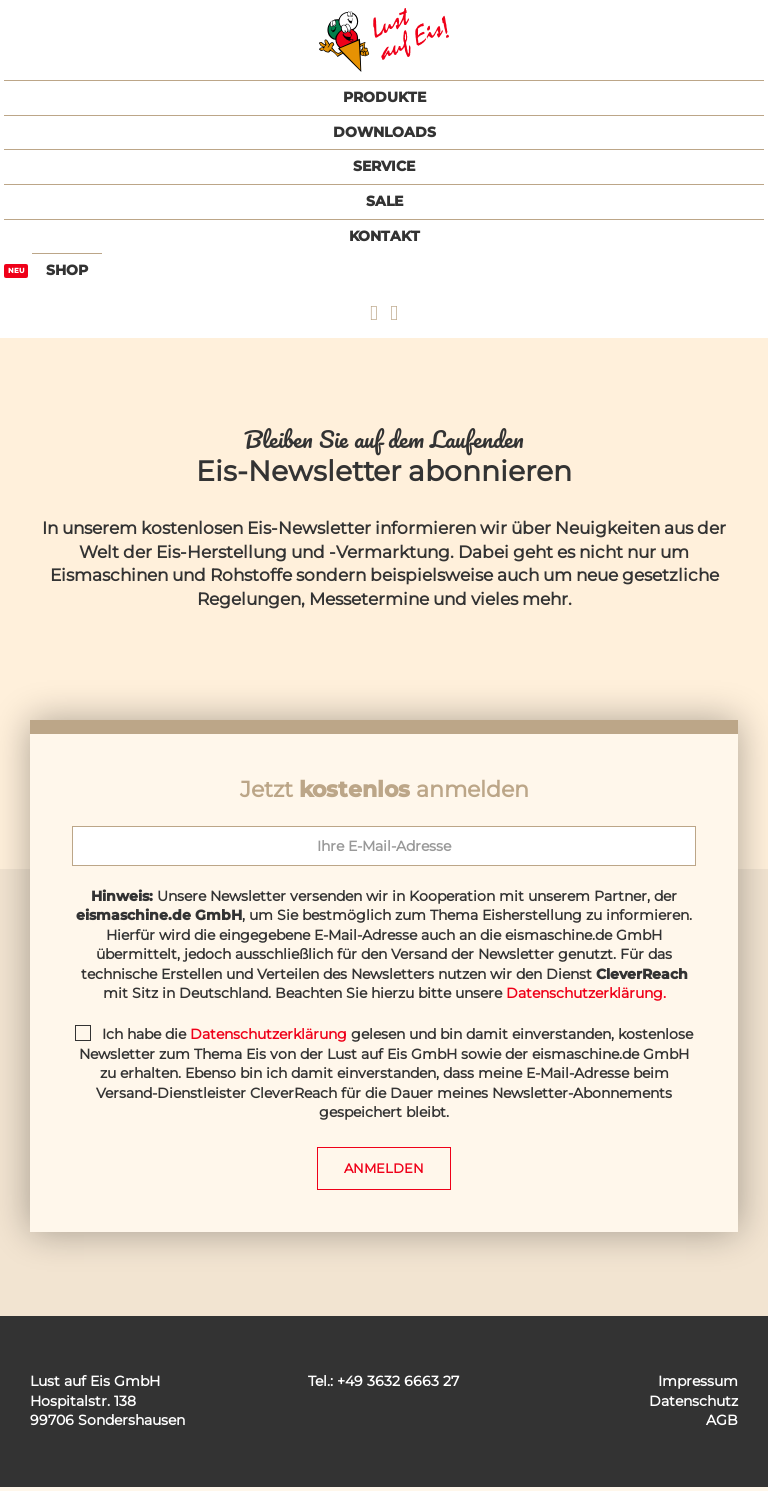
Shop (67, 270)
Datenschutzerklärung (268, 1034)
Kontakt (384, 236)
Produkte (384, 97)
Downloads (384, 132)
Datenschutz (693, 1404)
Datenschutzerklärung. (586, 993)
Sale (384, 201)
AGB (722, 1424)
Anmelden (384, 1170)
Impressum (698, 1385)
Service (384, 166)
